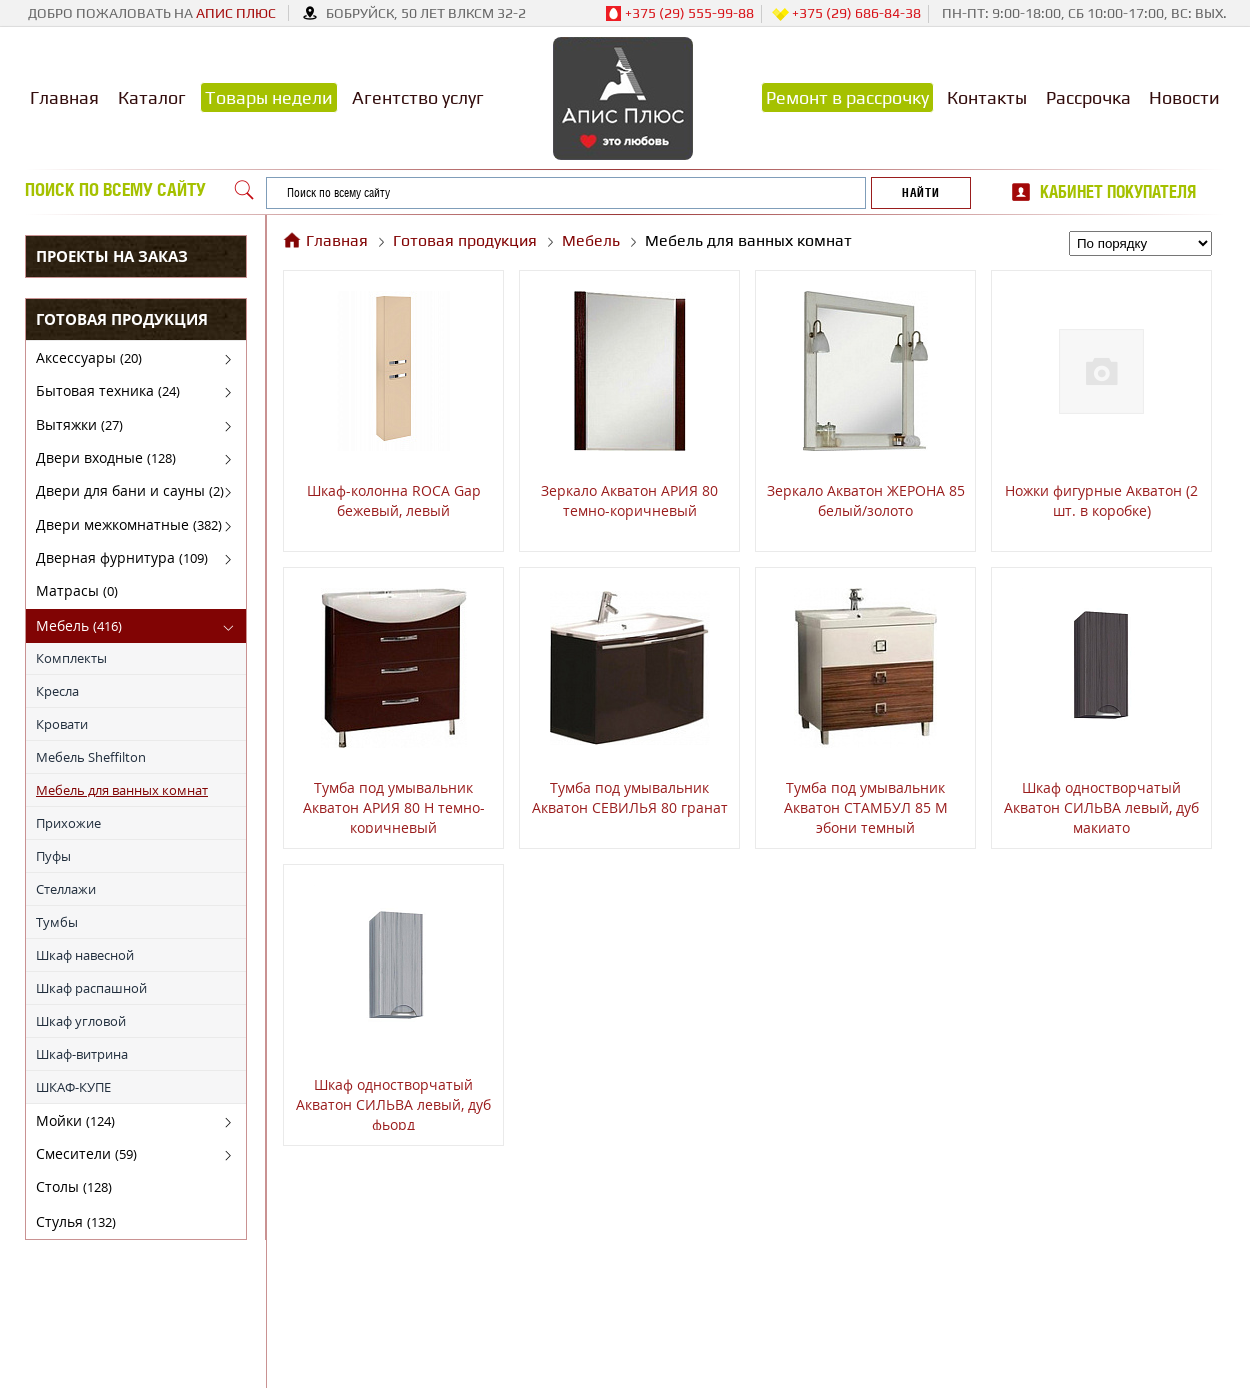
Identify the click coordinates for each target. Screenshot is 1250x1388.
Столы (74, 1186)
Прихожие (68, 823)
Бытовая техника (108, 390)
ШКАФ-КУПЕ (73, 1087)
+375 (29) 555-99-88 (679, 14)
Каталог (152, 97)
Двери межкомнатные (129, 524)
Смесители (86, 1153)
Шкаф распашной (91, 988)
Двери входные (106, 457)
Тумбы (57, 922)
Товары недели (269, 97)
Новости (1184, 97)
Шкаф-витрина (82, 1054)
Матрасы (77, 590)
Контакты (987, 97)
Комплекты (71, 658)
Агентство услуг (418, 97)
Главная (64, 97)
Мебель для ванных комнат (122, 790)
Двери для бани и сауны (130, 490)
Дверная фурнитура (122, 557)
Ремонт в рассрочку (847, 97)
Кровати (62, 724)
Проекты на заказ (112, 256)
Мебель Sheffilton (91, 757)
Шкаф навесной (85, 955)
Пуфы (53, 856)
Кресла (57, 691)
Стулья (76, 1221)
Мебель (79, 625)
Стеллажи (66, 889)
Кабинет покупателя (1118, 192)
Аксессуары (89, 357)
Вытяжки (79, 424)
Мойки (75, 1120)
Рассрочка (1088, 97)
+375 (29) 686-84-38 (846, 14)
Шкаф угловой (81, 1021)
